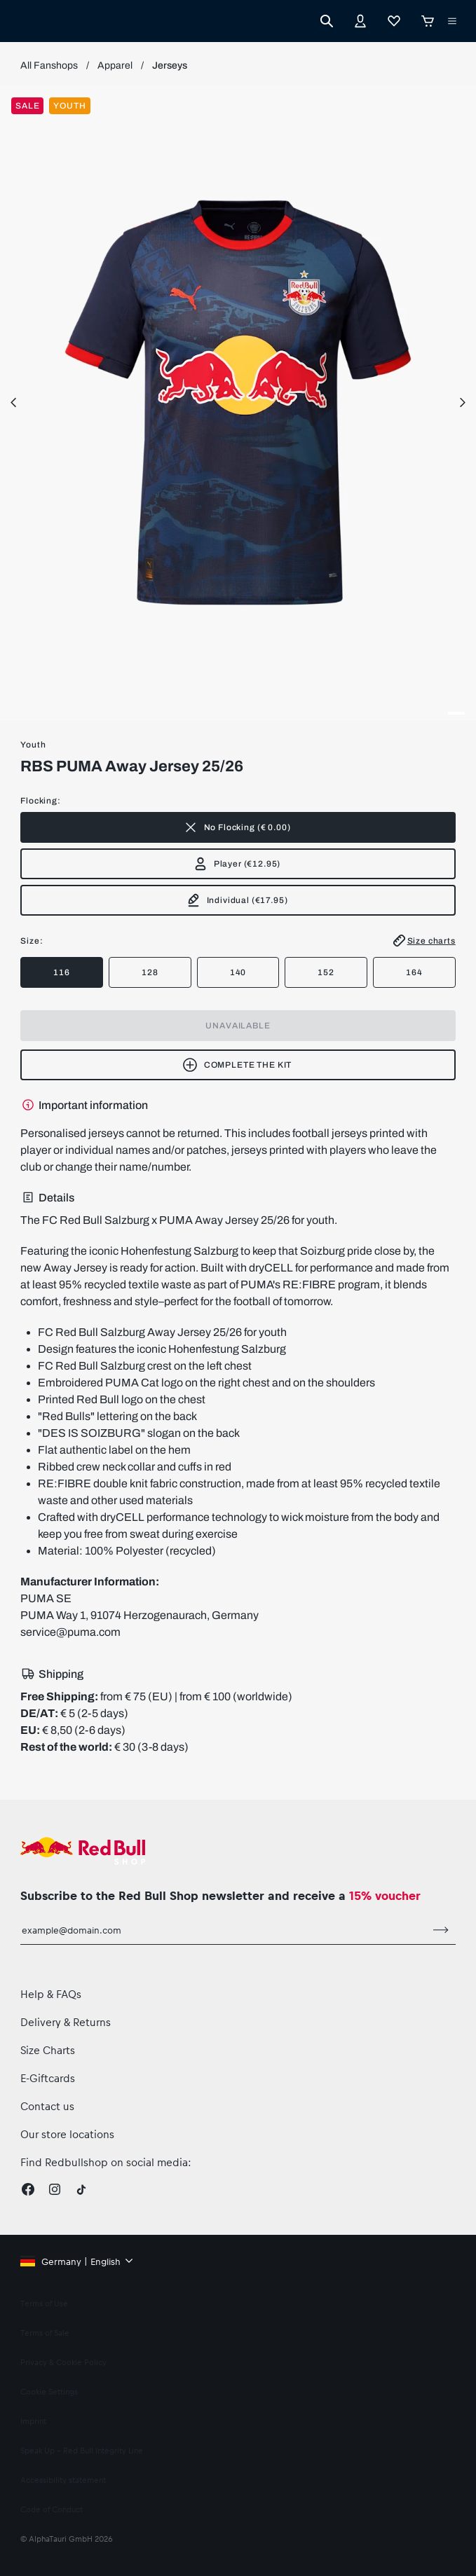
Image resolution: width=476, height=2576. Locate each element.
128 (150, 972)
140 (238, 972)
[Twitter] (81, 2189)
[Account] (360, 21)
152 (326, 972)
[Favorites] (394, 21)
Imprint (33, 2421)
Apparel (114, 65)
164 (414, 972)
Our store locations (67, 2134)
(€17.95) (237, 900)
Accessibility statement (63, 2479)
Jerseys (169, 65)
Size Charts (47, 2050)
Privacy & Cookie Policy (63, 2362)
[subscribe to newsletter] (441, 1930)
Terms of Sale (44, 2332)
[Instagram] (54, 2189)
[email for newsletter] (223, 1930)
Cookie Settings (49, 2391)
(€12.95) (237, 864)
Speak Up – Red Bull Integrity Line (81, 2450)
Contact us (47, 2106)
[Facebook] (28, 2189)
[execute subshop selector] (452, 21)
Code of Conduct (51, 2509)
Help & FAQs (50, 1994)
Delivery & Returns (65, 2022)
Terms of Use (44, 2303)
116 (61, 972)
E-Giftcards (47, 2078)
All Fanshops (49, 65)
